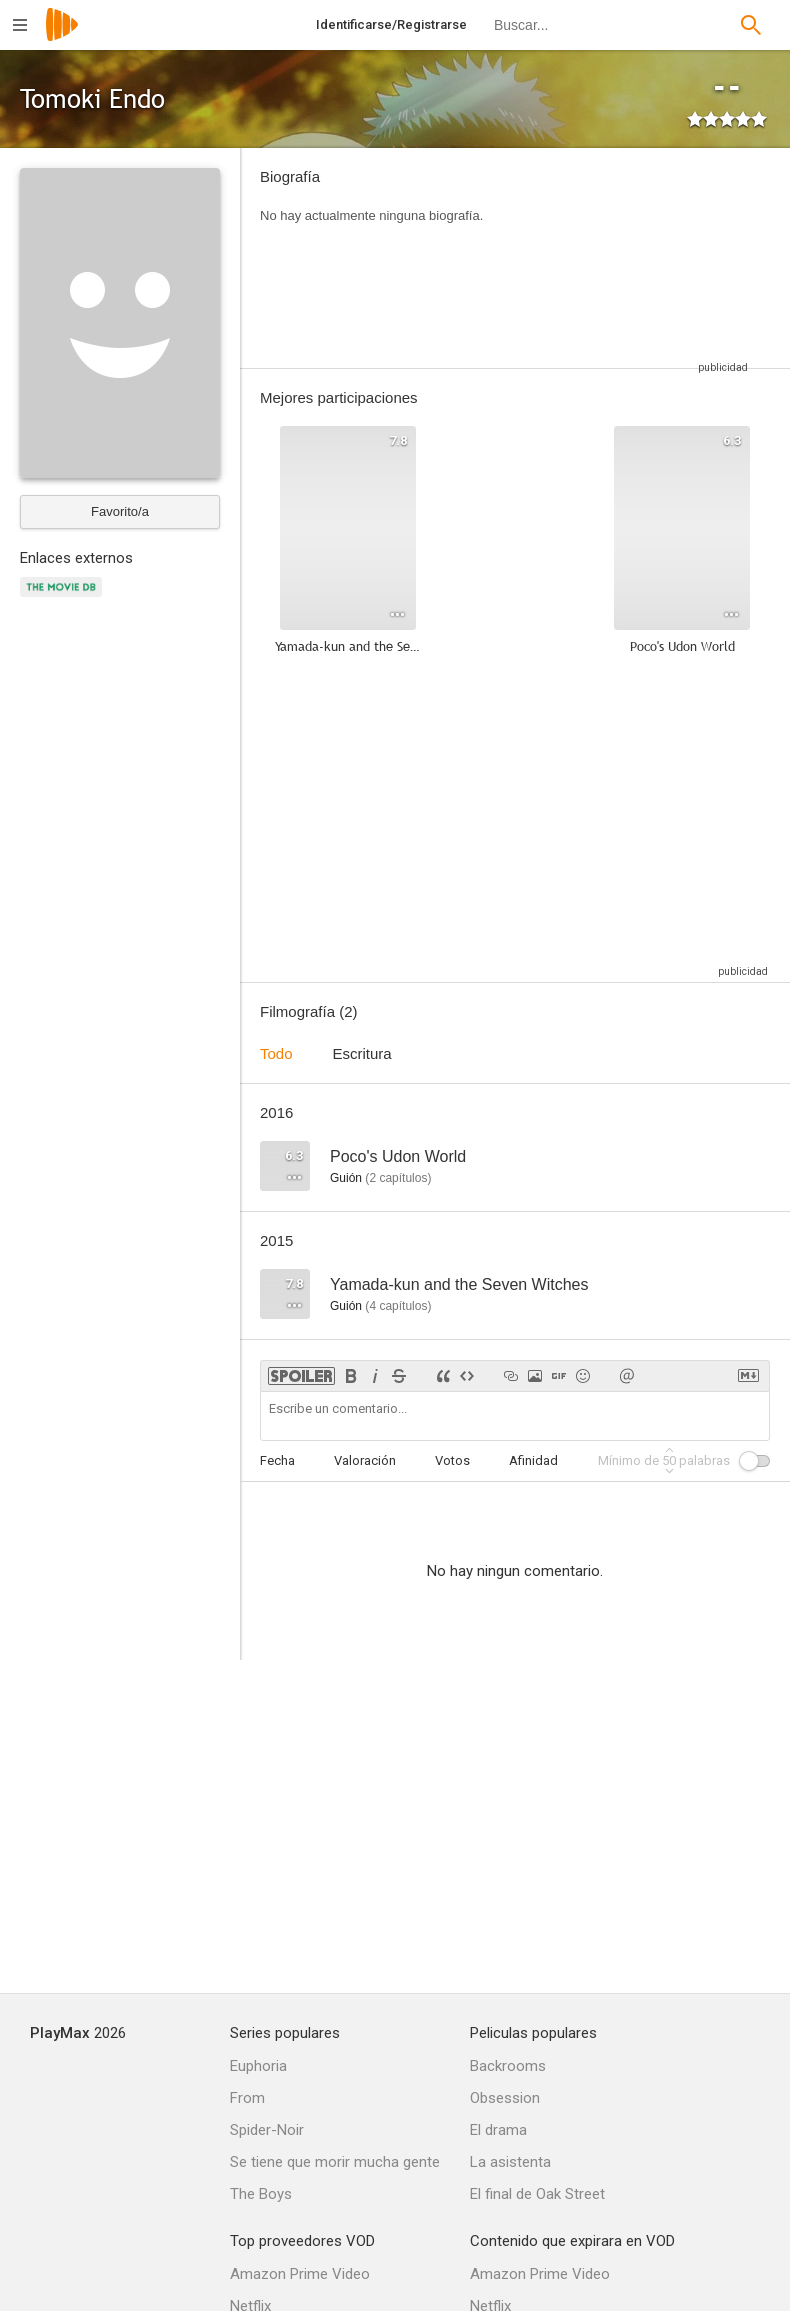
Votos (452, 1460)
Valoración (365, 1460)
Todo (276, 1053)
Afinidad (533, 1460)
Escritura (362, 1053)
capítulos (398, 1178)
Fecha (277, 1460)
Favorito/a (120, 511)
